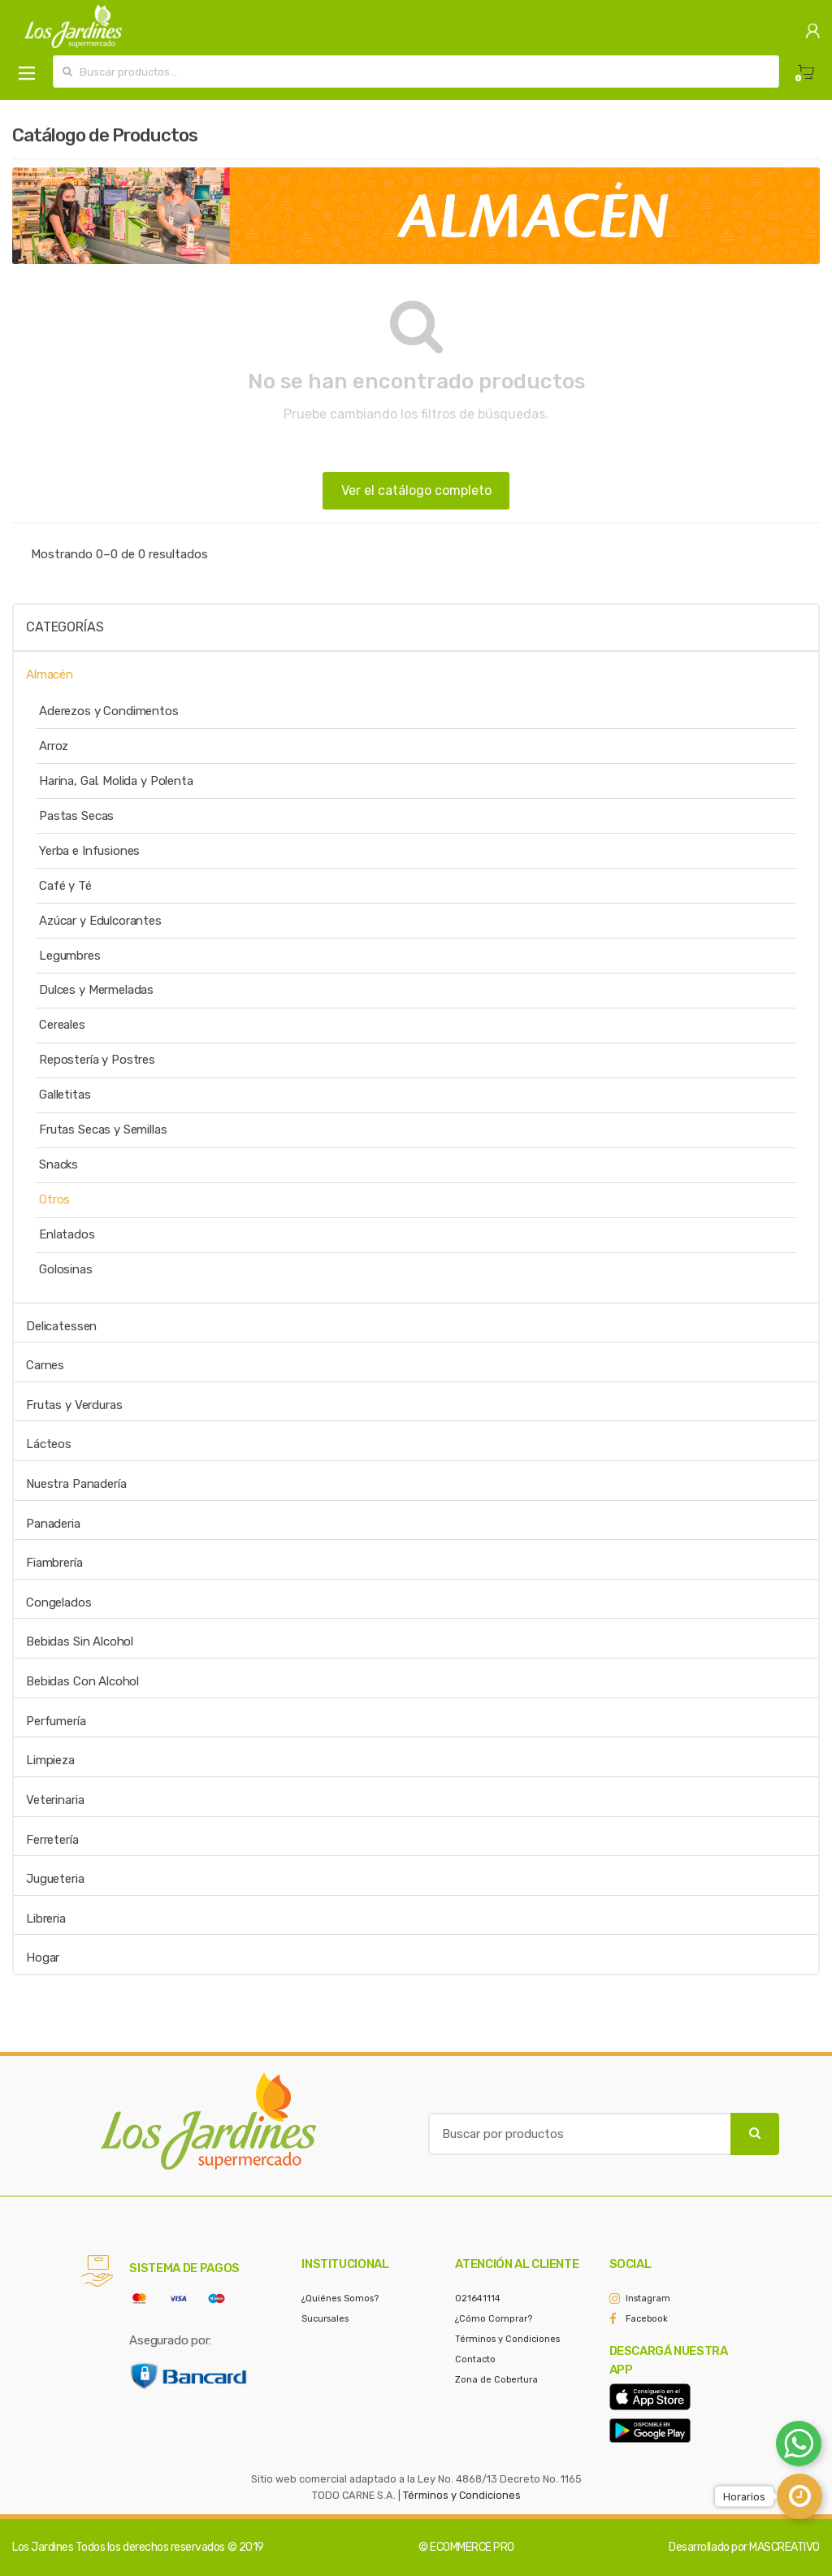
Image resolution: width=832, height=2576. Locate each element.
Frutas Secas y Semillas (103, 1129)
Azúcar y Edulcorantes (100, 920)
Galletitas (65, 1094)
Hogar (42, 1957)
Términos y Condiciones (507, 2339)
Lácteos (49, 1444)
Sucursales (325, 2319)
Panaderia (53, 1523)
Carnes (45, 1365)
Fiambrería (54, 1562)
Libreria (46, 1918)
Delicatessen (61, 1326)
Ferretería (52, 1839)
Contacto (475, 2359)
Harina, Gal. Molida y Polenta (116, 781)
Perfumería (56, 1721)
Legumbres (70, 955)
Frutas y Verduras (74, 1405)
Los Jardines (42, 2547)
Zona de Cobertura (496, 2379)
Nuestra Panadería (76, 1484)
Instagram (648, 2298)
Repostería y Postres (97, 1059)
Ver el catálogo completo (416, 490)
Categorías (64, 627)
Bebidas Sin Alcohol (79, 1641)
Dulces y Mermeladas (96, 989)
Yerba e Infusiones (89, 850)
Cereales (62, 1024)
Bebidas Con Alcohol (82, 1681)
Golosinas (66, 1269)
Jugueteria (55, 1878)
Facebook (647, 2319)
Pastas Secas (76, 816)
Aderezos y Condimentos (109, 711)
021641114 (477, 2298)
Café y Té (65, 885)
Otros (54, 1199)
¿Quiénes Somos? (340, 2298)
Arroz (53, 746)
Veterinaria (55, 1800)
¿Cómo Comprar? (493, 2319)
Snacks (58, 1164)
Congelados (59, 1602)
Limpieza (50, 1760)
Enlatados (67, 1234)
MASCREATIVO (784, 2547)
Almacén (49, 674)
